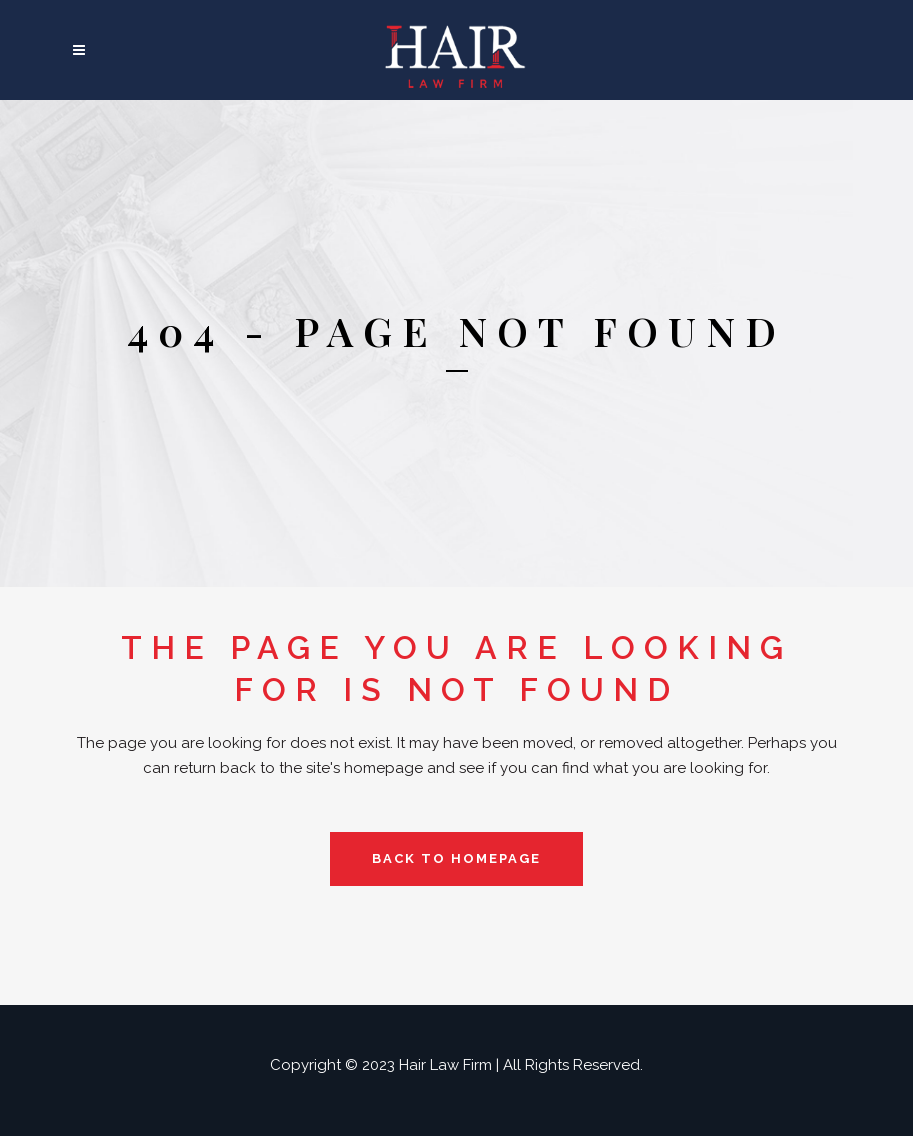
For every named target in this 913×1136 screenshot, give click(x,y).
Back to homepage (456, 858)
